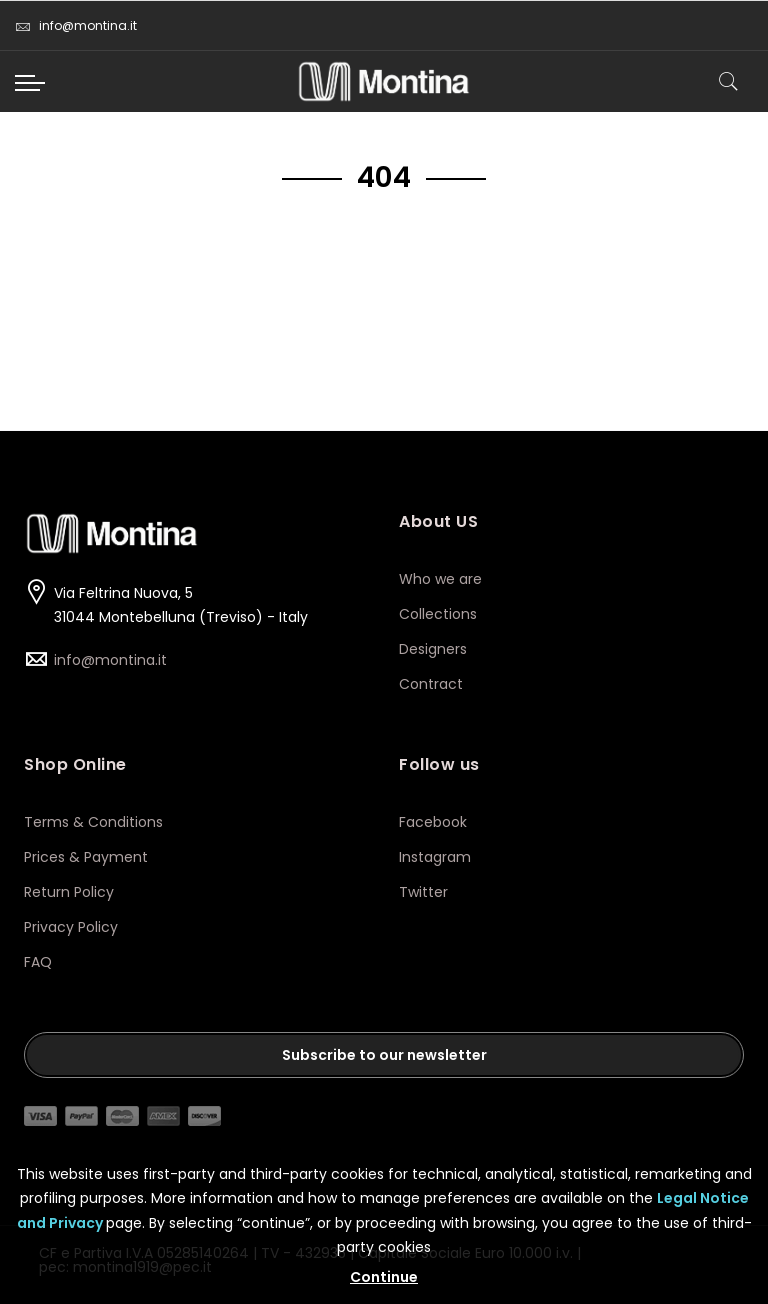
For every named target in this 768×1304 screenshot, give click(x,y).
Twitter (423, 892)
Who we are (440, 579)
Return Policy (69, 892)
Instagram (437, 857)
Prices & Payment (86, 857)
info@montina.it (76, 25)
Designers (433, 649)
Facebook (435, 822)
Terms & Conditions (93, 822)
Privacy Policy (71, 927)
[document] (384, 1218)
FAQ (38, 962)
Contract (431, 684)
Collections (438, 614)
